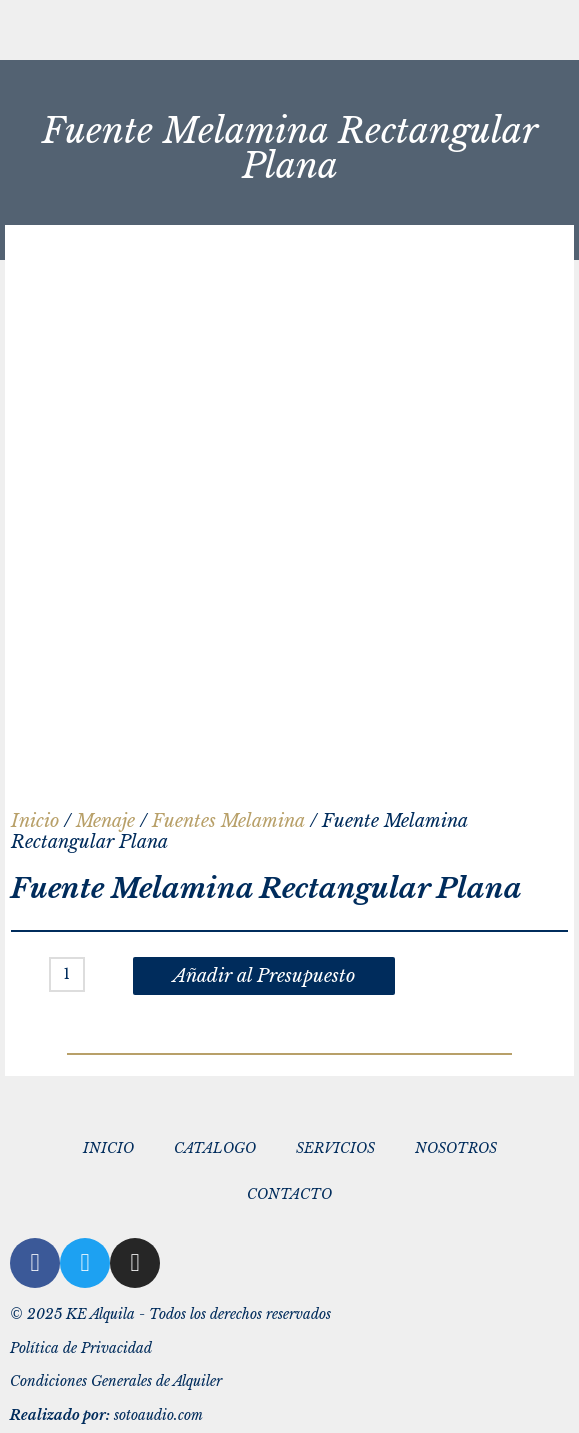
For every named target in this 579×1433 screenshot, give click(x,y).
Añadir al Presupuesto (264, 976)
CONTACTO (289, 1194)
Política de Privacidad (81, 1348)
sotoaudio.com (106, 1415)
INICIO (108, 1148)
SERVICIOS (335, 1148)
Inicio (35, 821)
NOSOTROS (456, 1148)
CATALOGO (215, 1148)
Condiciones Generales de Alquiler (116, 1381)
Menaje (105, 821)
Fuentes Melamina (228, 821)
